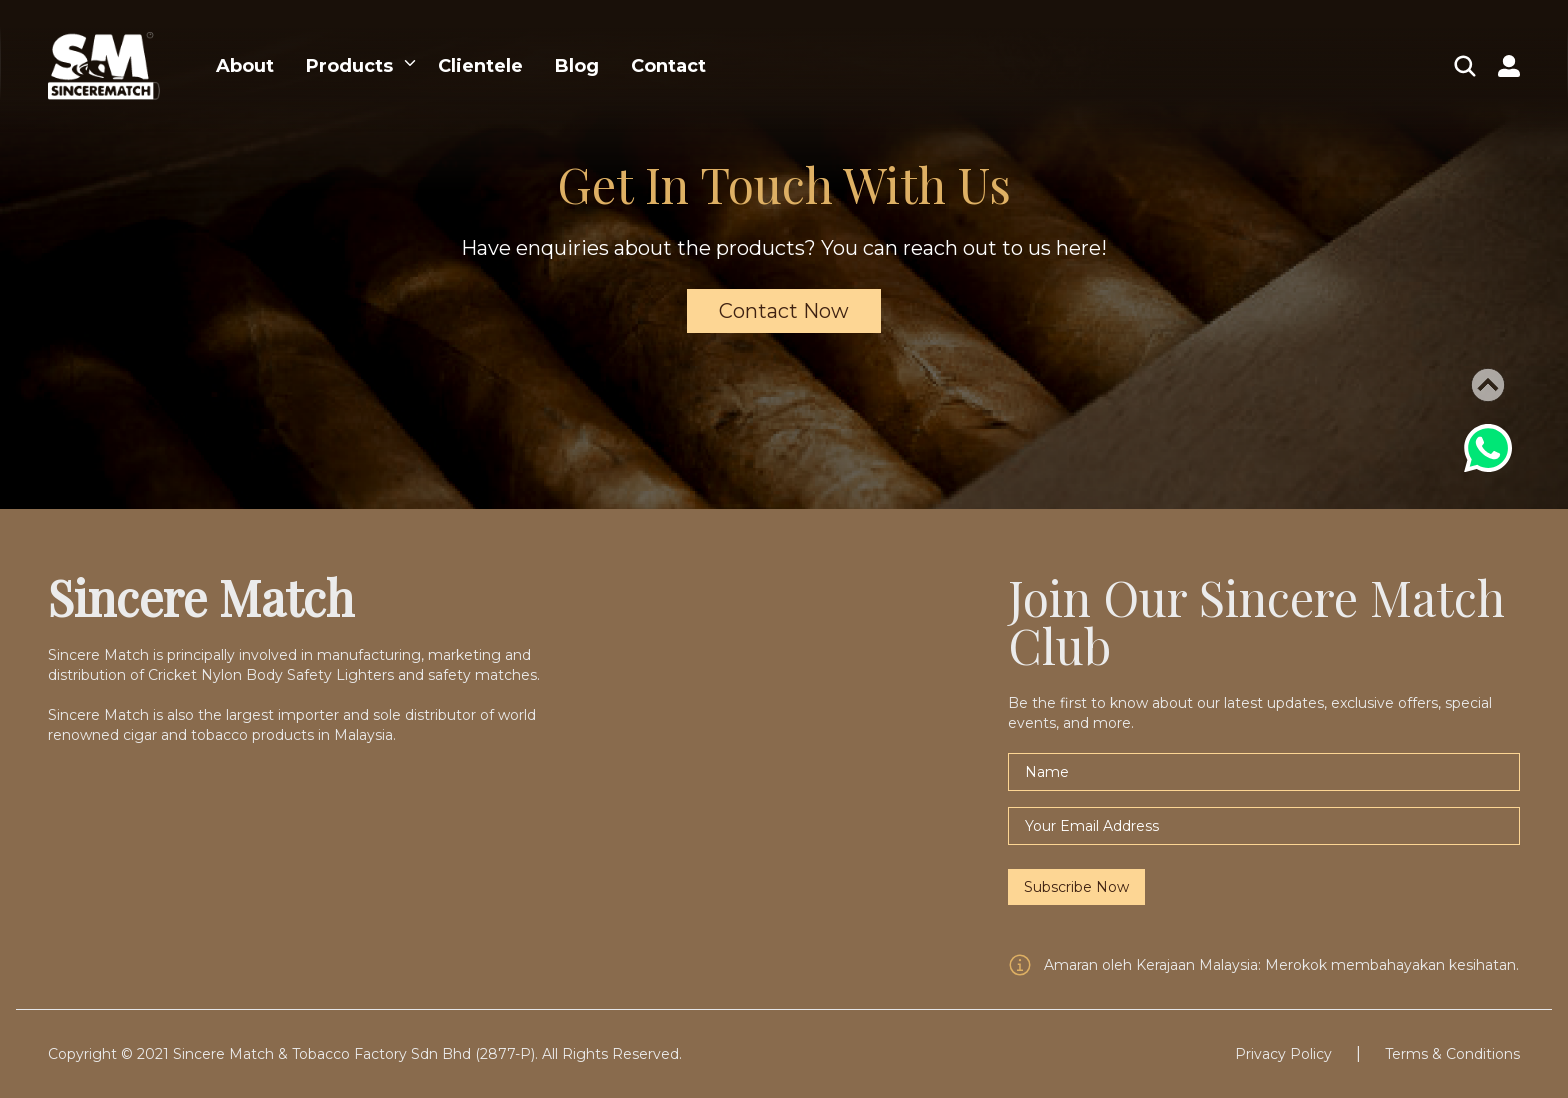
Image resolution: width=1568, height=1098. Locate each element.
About (245, 66)
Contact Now (784, 311)
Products (349, 66)
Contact (668, 66)
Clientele (480, 66)
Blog (577, 66)
